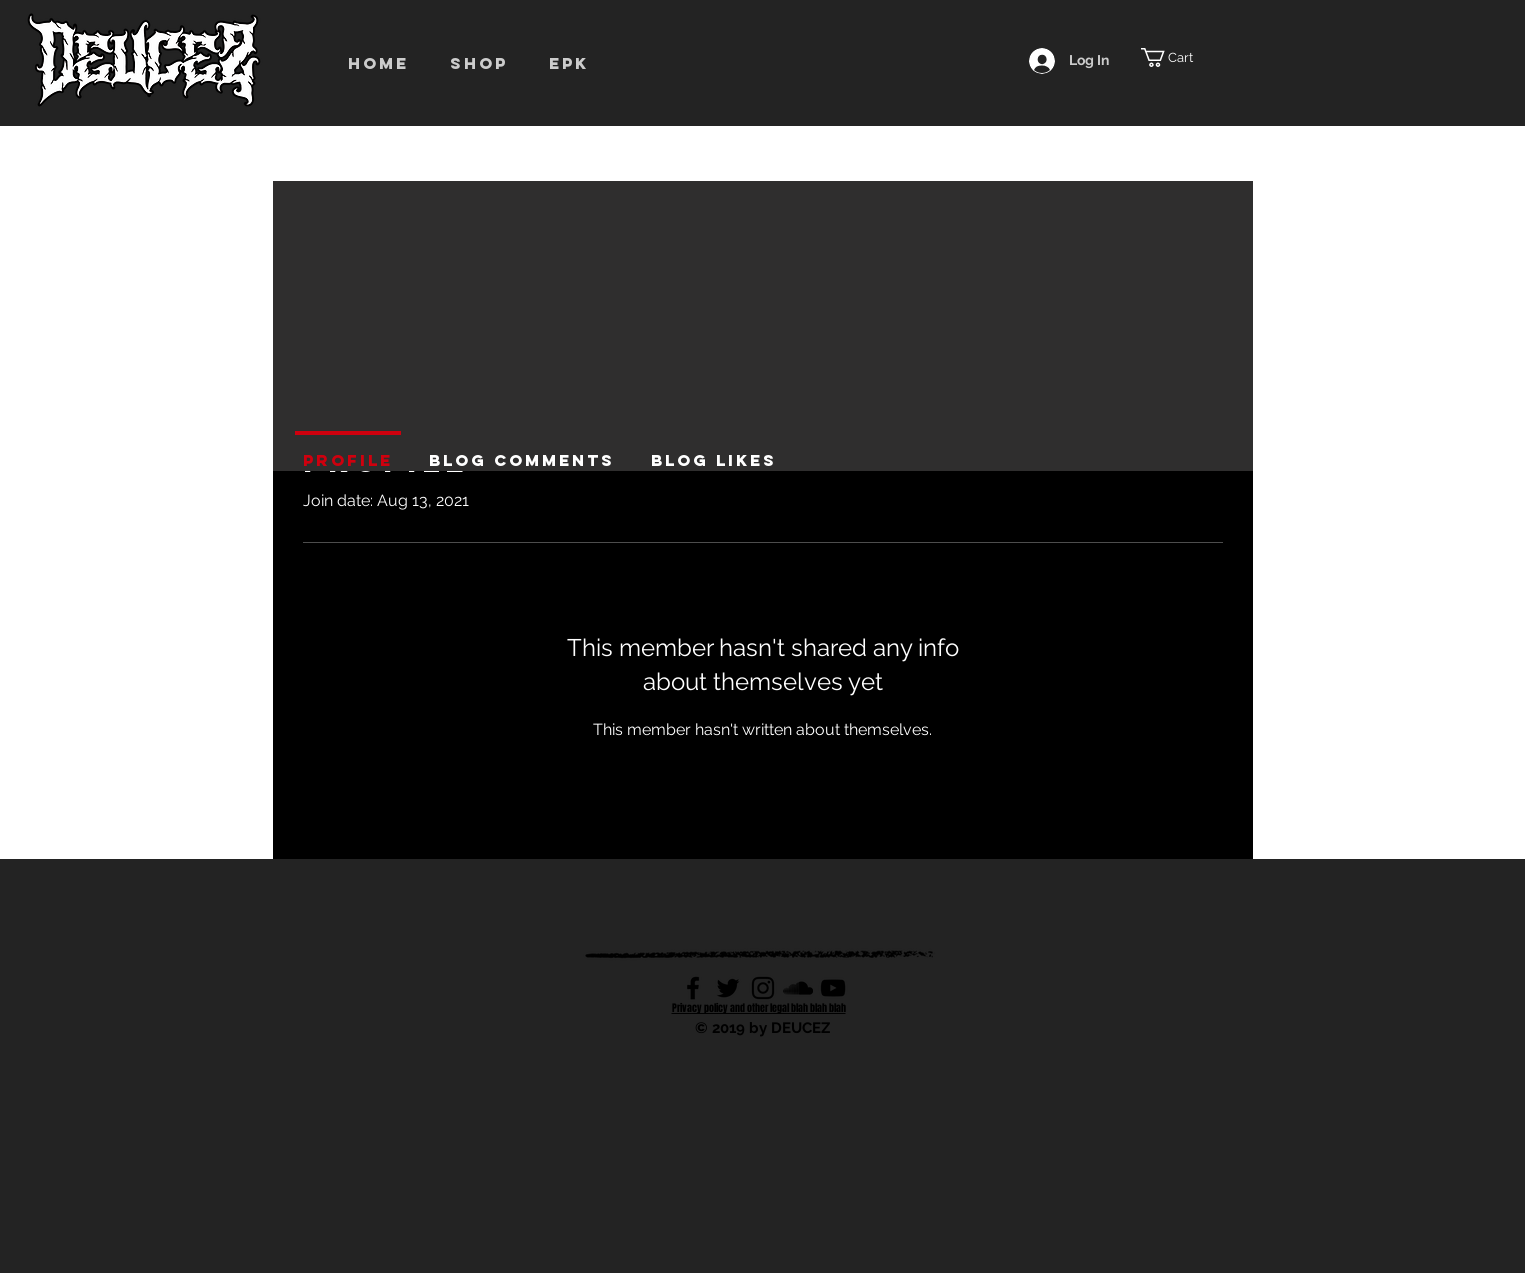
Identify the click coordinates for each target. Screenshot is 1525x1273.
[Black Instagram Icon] (763, 988)
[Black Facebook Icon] (693, 988)
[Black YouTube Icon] (833, 988)
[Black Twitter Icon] (728, 988)
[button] (484, 63)
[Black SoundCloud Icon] (798, 988)
